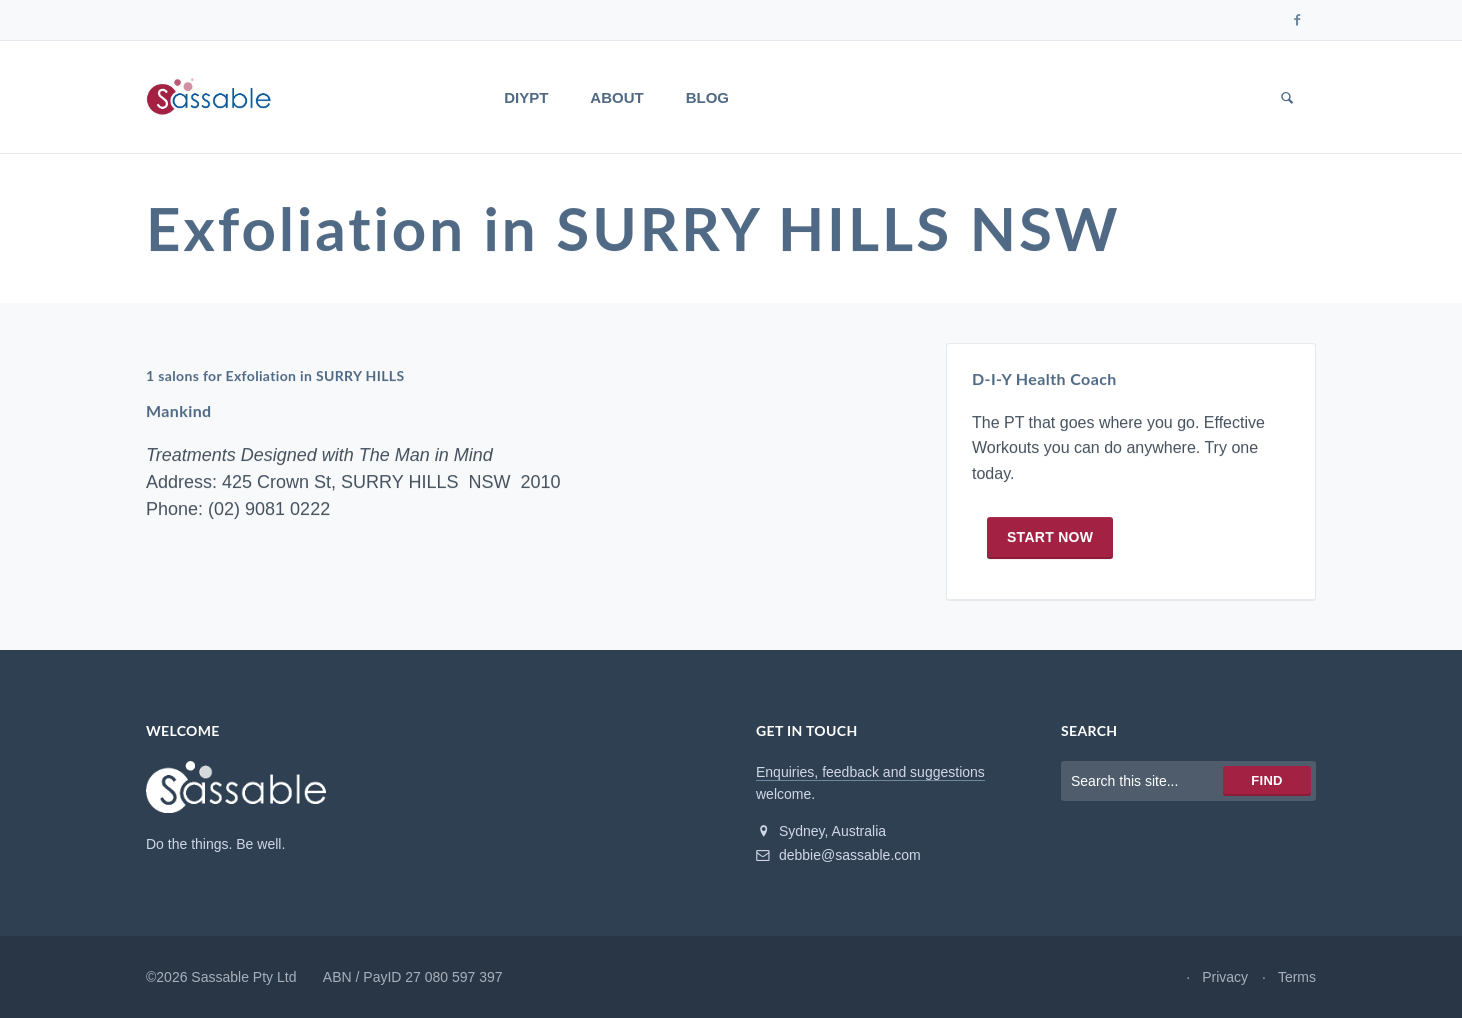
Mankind (179, 410)
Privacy (1225, 977)
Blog (707, 97)
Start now (1050, 537)
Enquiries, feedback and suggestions (870, 772)
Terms (1297, 977)
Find (1266, 780)
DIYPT (526, 97)
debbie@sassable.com (838, 855)
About (616, 97)
